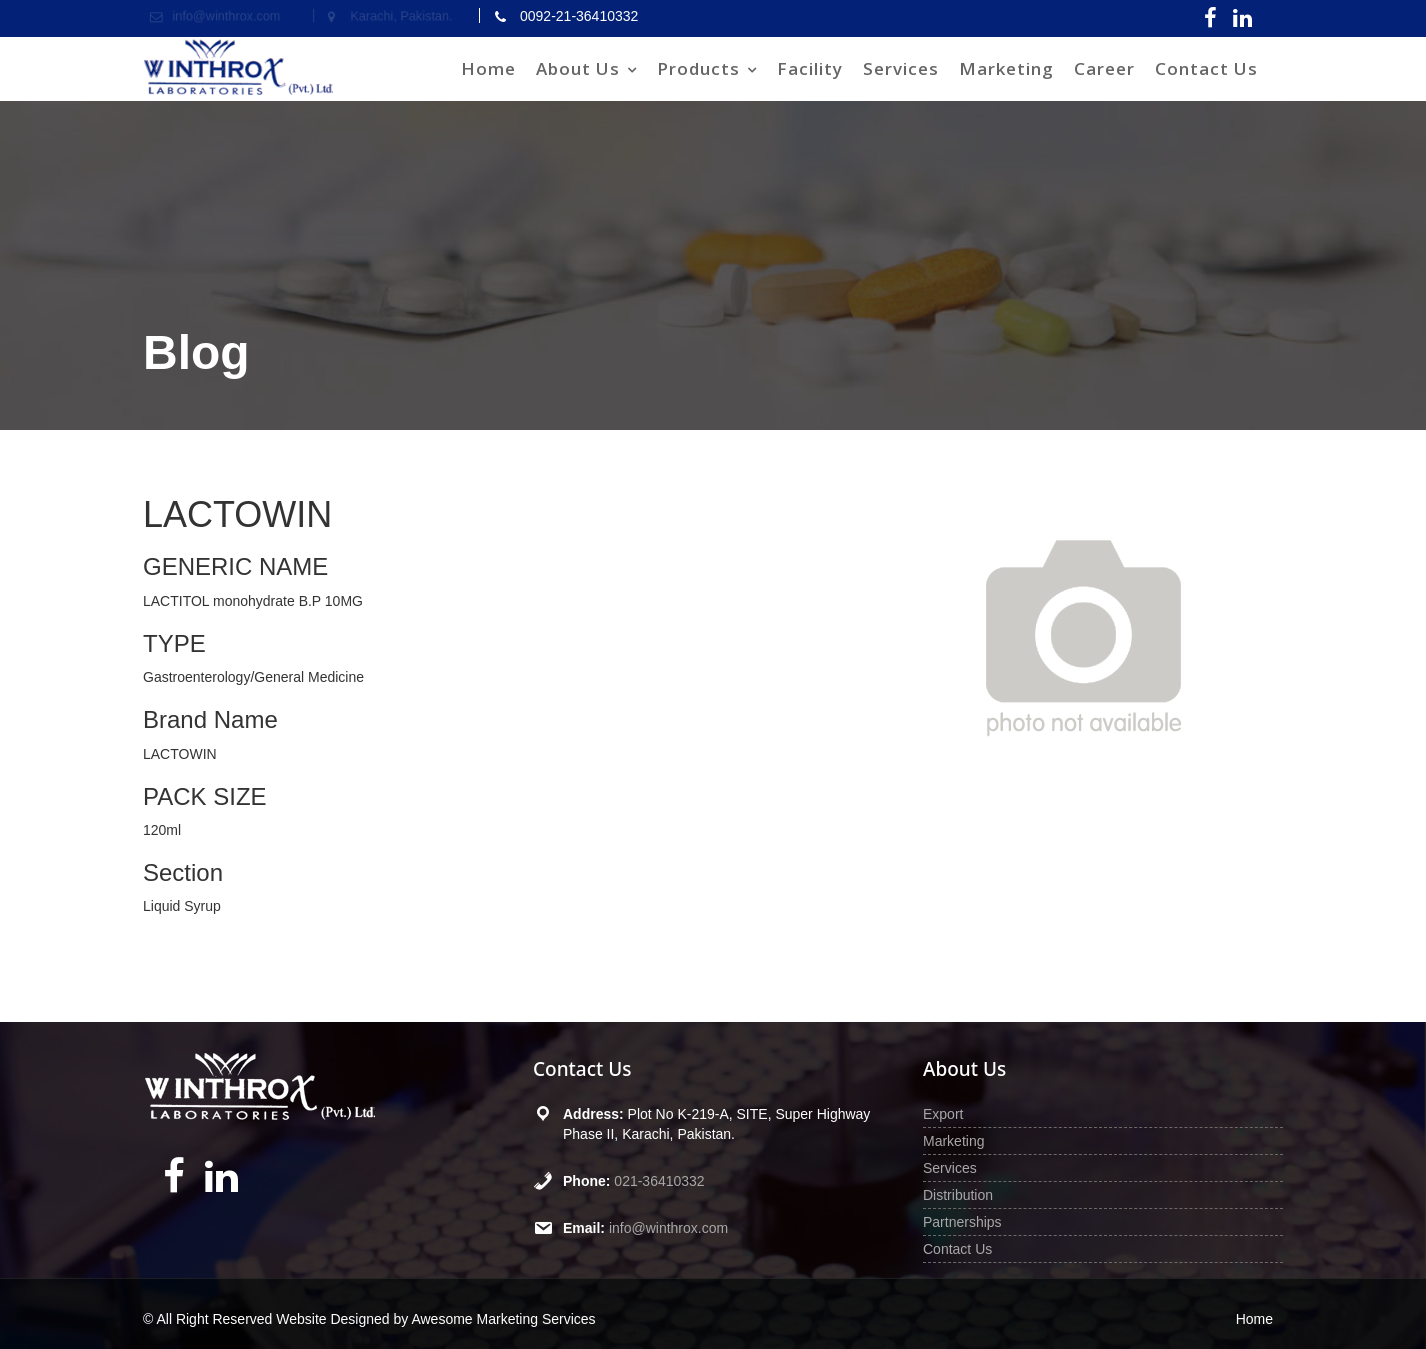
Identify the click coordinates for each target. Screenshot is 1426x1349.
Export (943, 1114)
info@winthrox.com (668, 1228)
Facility (810, 68)
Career (1104, 68)
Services (901, 68)
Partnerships (962, 1222)
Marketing (1006, 68)
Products (698, 68)
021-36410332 (659, 1181)
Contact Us (1206, 68)
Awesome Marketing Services (503, 1319)
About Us (578, 68)
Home (488, 68)
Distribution (958, 1195)
